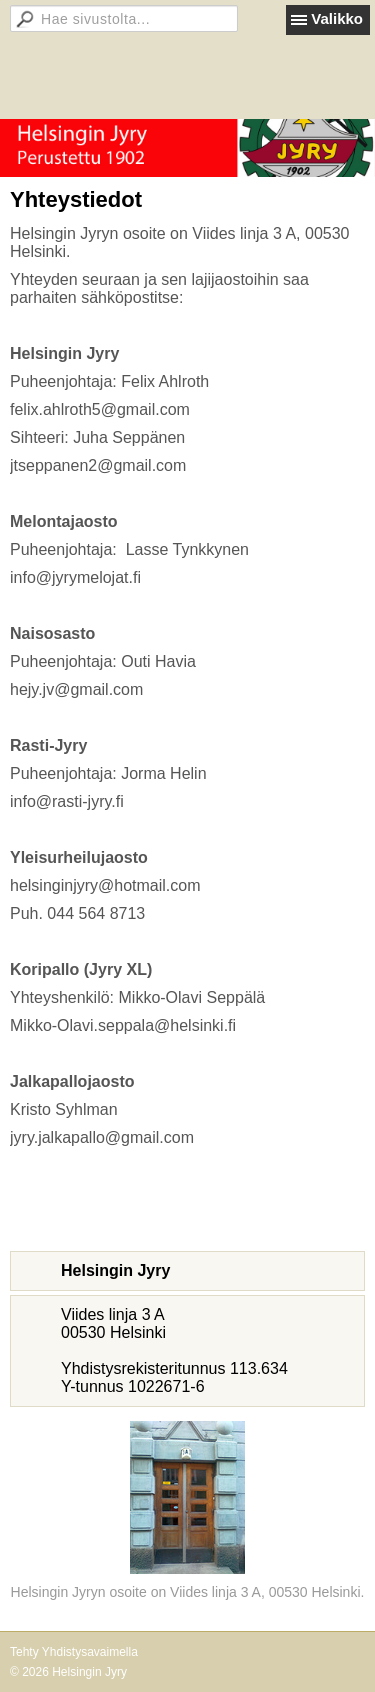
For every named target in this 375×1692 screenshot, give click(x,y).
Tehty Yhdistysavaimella (74, 1652)
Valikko (337, 18)
